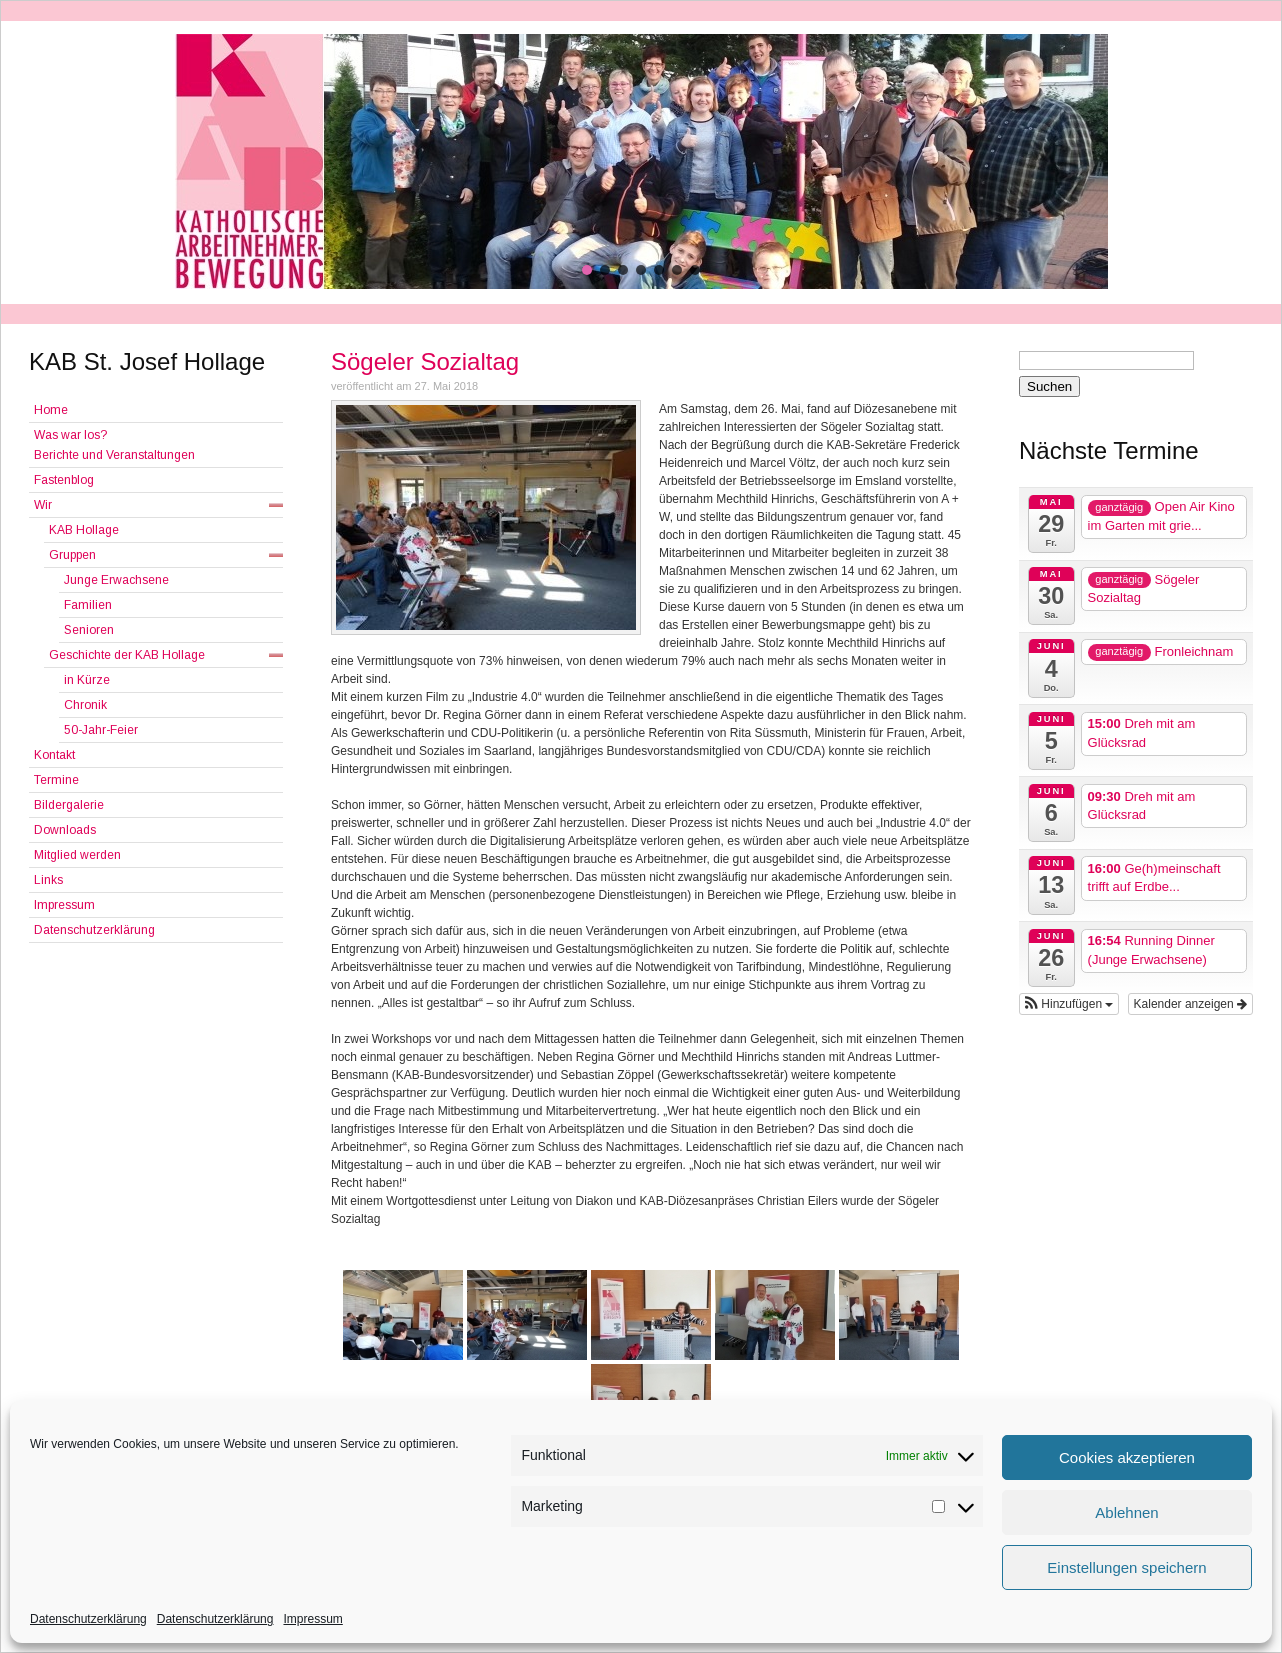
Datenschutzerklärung (88, 1619)
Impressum (312, 1619)
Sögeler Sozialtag (425, 361)
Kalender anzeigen (1190, 1004)
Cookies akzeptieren (1127, 1457)
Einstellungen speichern (1126, 1567)
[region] (641, 161)
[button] (587, 270)
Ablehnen (1126, 1512)
